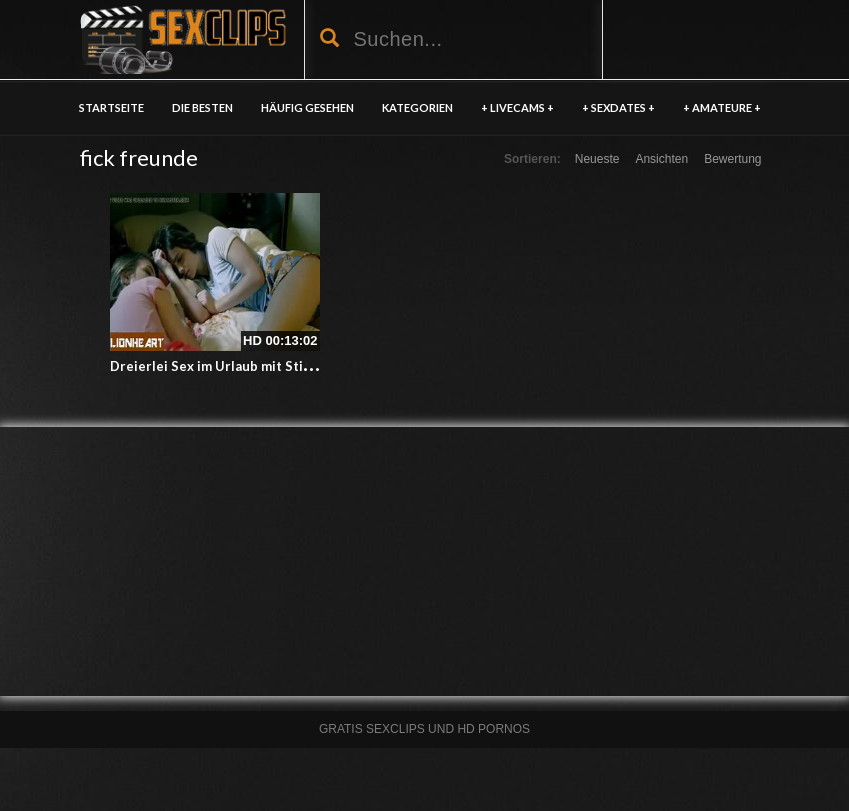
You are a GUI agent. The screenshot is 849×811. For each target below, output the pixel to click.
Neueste (597, 159)
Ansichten (661, 159)
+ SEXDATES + (618, 107)
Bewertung (732, 159)
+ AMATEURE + (722, 107)
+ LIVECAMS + (517, 107)
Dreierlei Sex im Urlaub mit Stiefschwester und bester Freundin (313, 366)
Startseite (111, 107)
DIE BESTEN (202, 107)
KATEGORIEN (417, 107)
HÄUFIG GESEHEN (307, 107)
